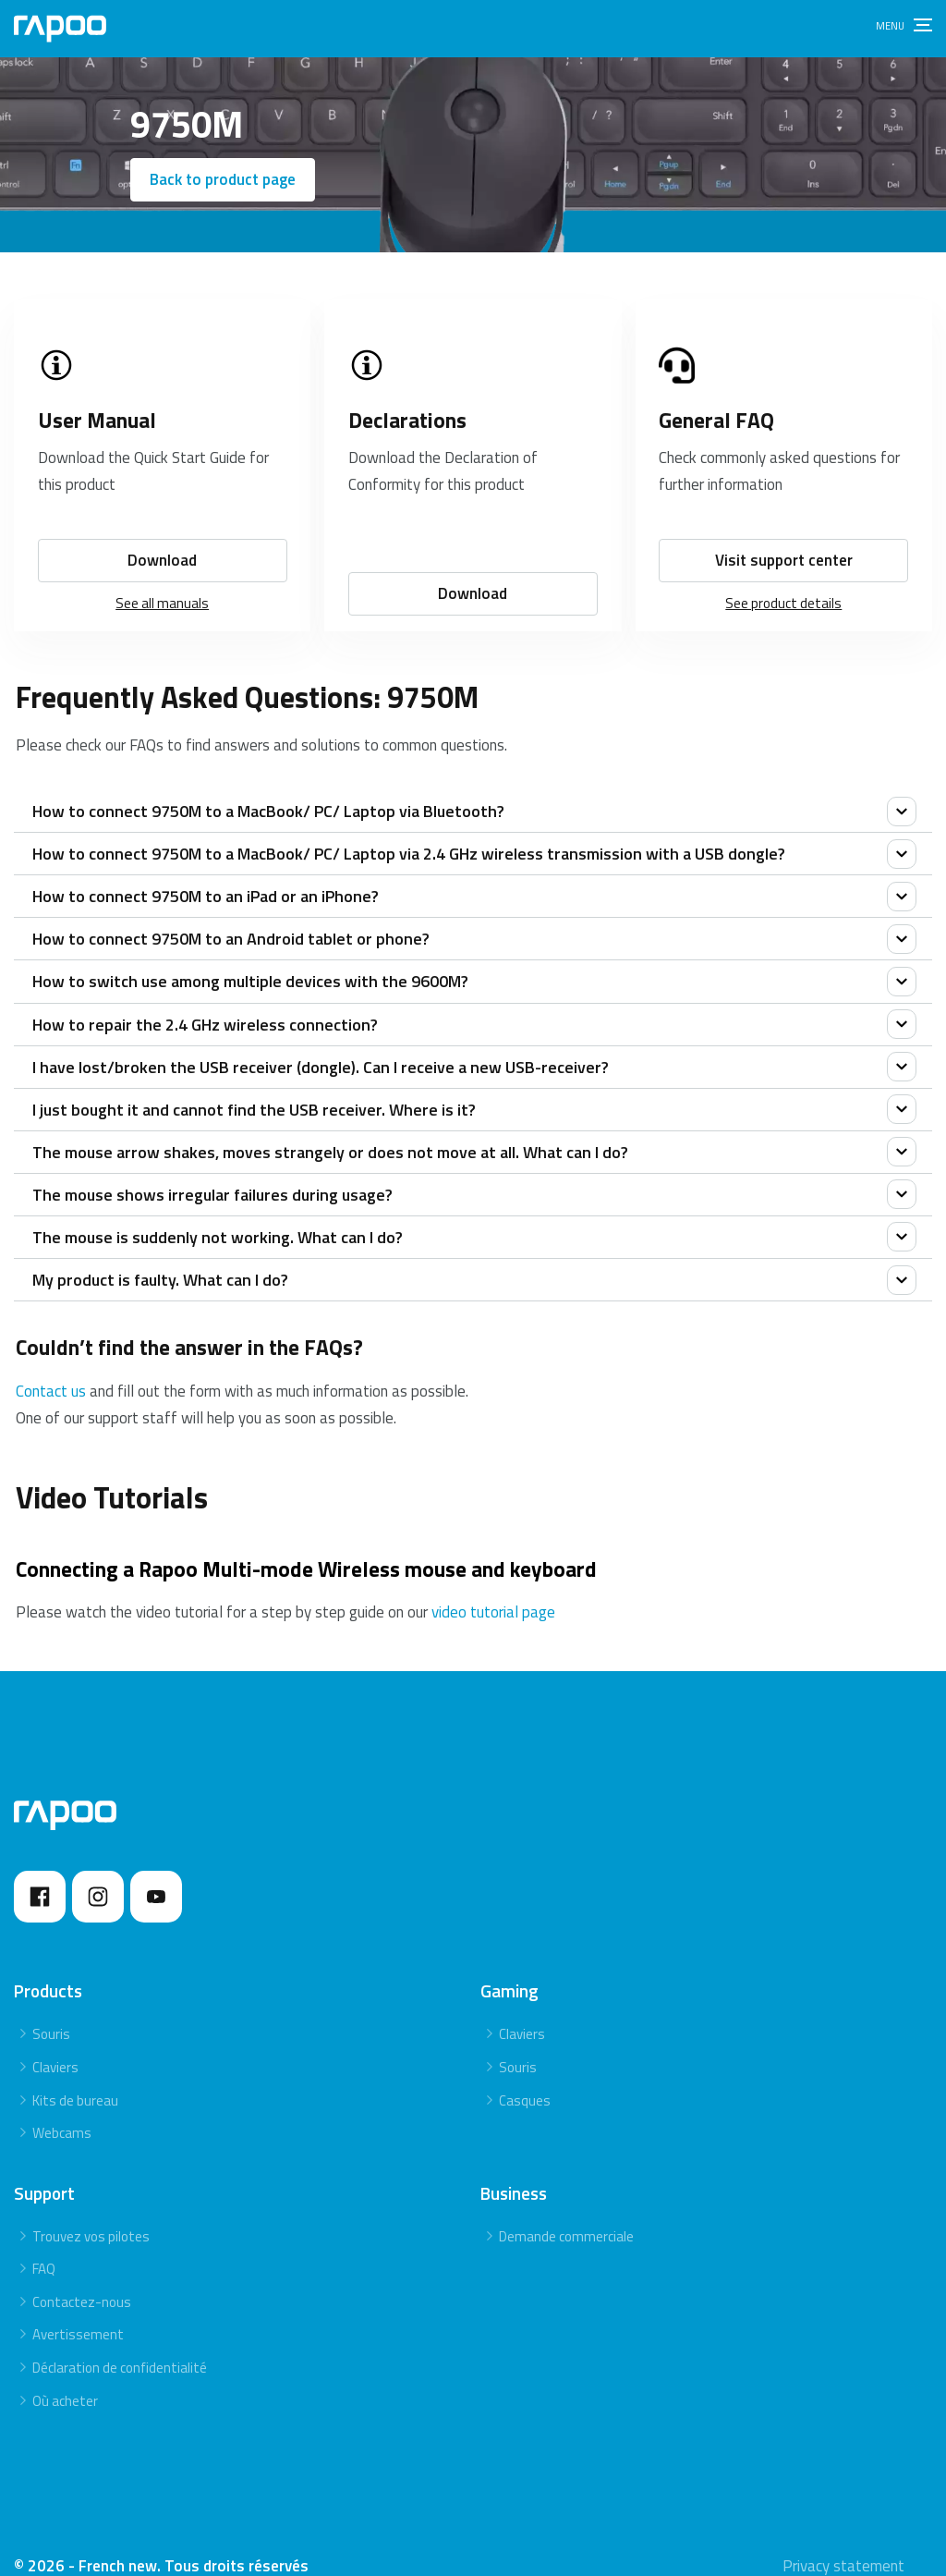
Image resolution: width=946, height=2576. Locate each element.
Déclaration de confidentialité (119, 2346)
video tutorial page (493, 1591)
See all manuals (162, 581)
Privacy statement (843, 2545)
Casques (525, 2078)
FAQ (43, 2247)
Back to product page (223, 179)
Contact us (51, 1370)
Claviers (55, 2046)
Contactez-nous (81, 2280)
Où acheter (65, 2379)
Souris (51, 2012)
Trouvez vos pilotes (91, 2215)
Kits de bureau (75, 2078)
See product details (783, 581)
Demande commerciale (566, 2215)
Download (162, 538)
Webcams (61, 2111)
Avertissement (78, 2313)
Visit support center (784, 538)
